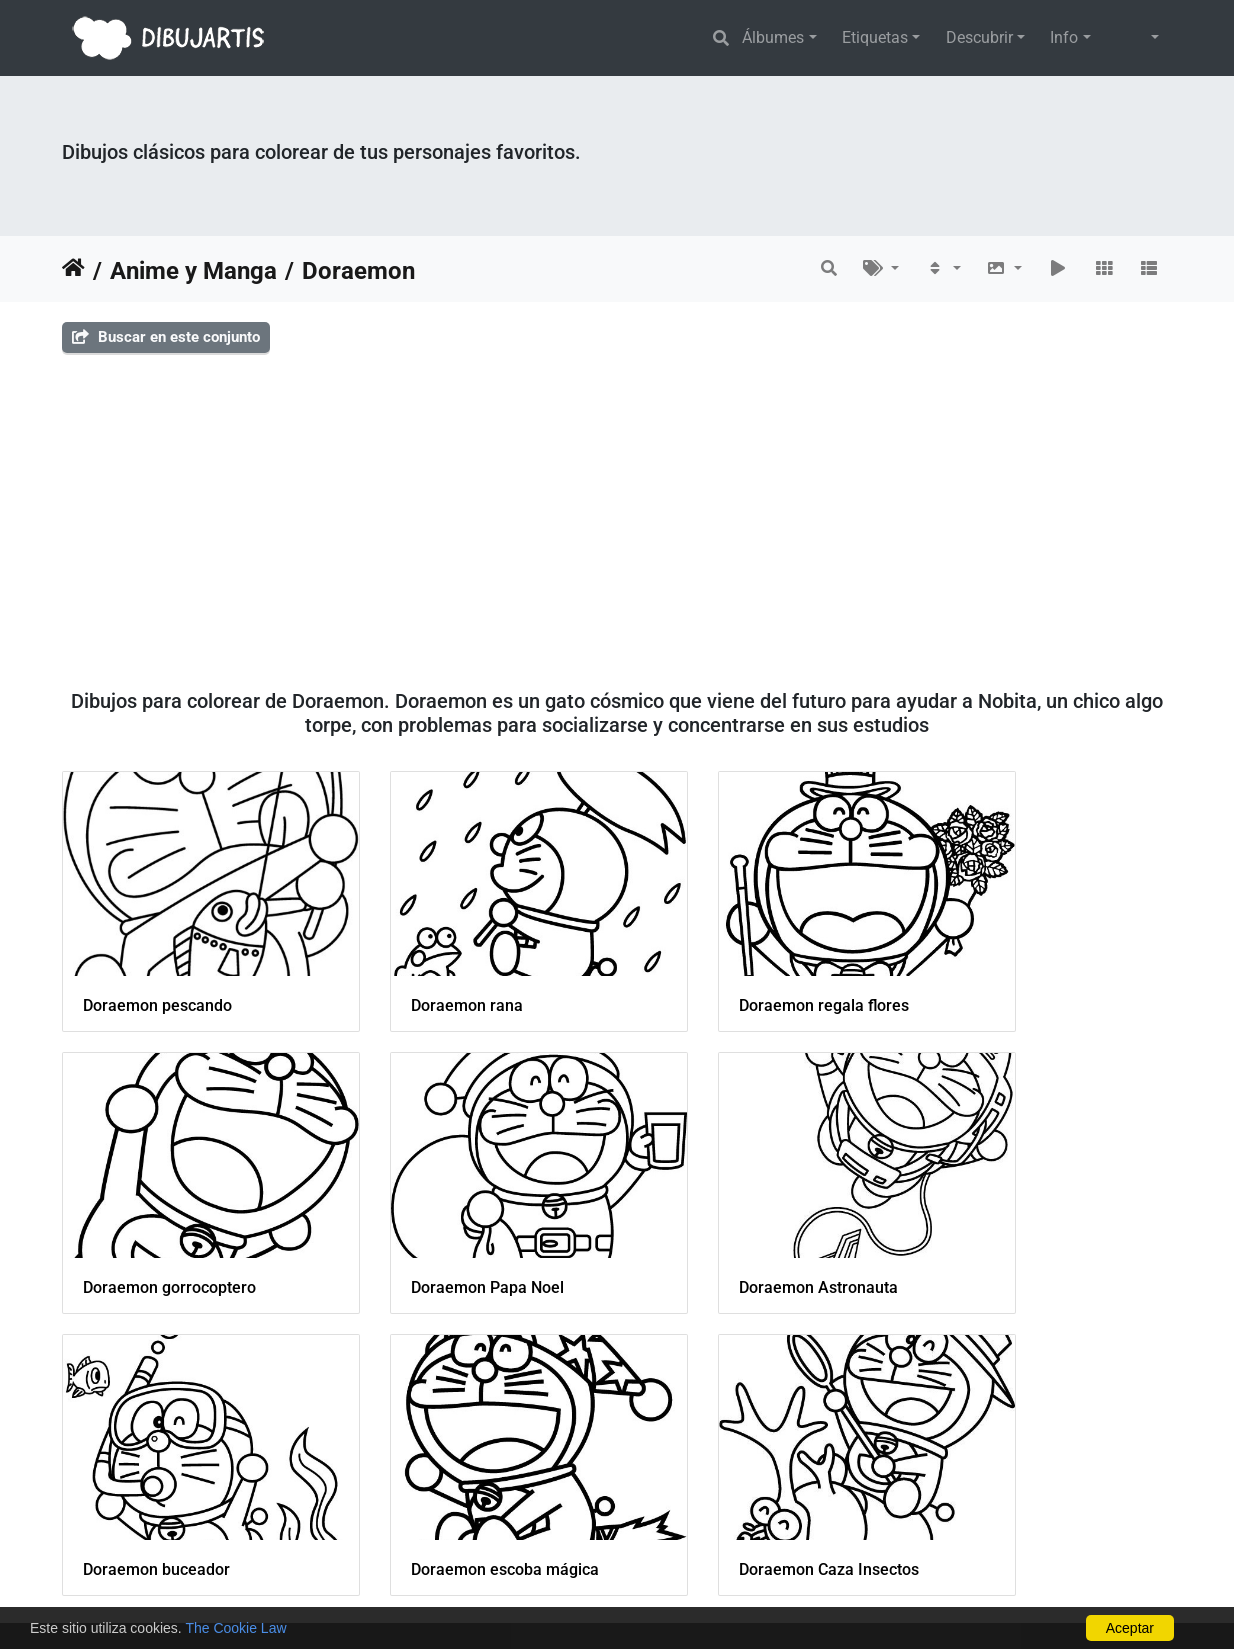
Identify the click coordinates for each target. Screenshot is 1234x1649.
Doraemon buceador (726, 1228)
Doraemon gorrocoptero (1024, 976)
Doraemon (358, 271)
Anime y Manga (193, 271)
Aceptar (1130, 1628)
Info (1064, 37)
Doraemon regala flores (738, 975)
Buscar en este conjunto (166, 337)
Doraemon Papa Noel (159, 1228)
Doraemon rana (424, 976)
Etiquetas (875, 37)
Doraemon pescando (157, 975)
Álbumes (773, 37)
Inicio (73, 271)
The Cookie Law (235, 1628)
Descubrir (979, 37)
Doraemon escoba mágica (1032, 1228)
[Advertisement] (617, 513)
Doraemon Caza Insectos (173, 1480)
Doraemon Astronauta (447, 1228)
